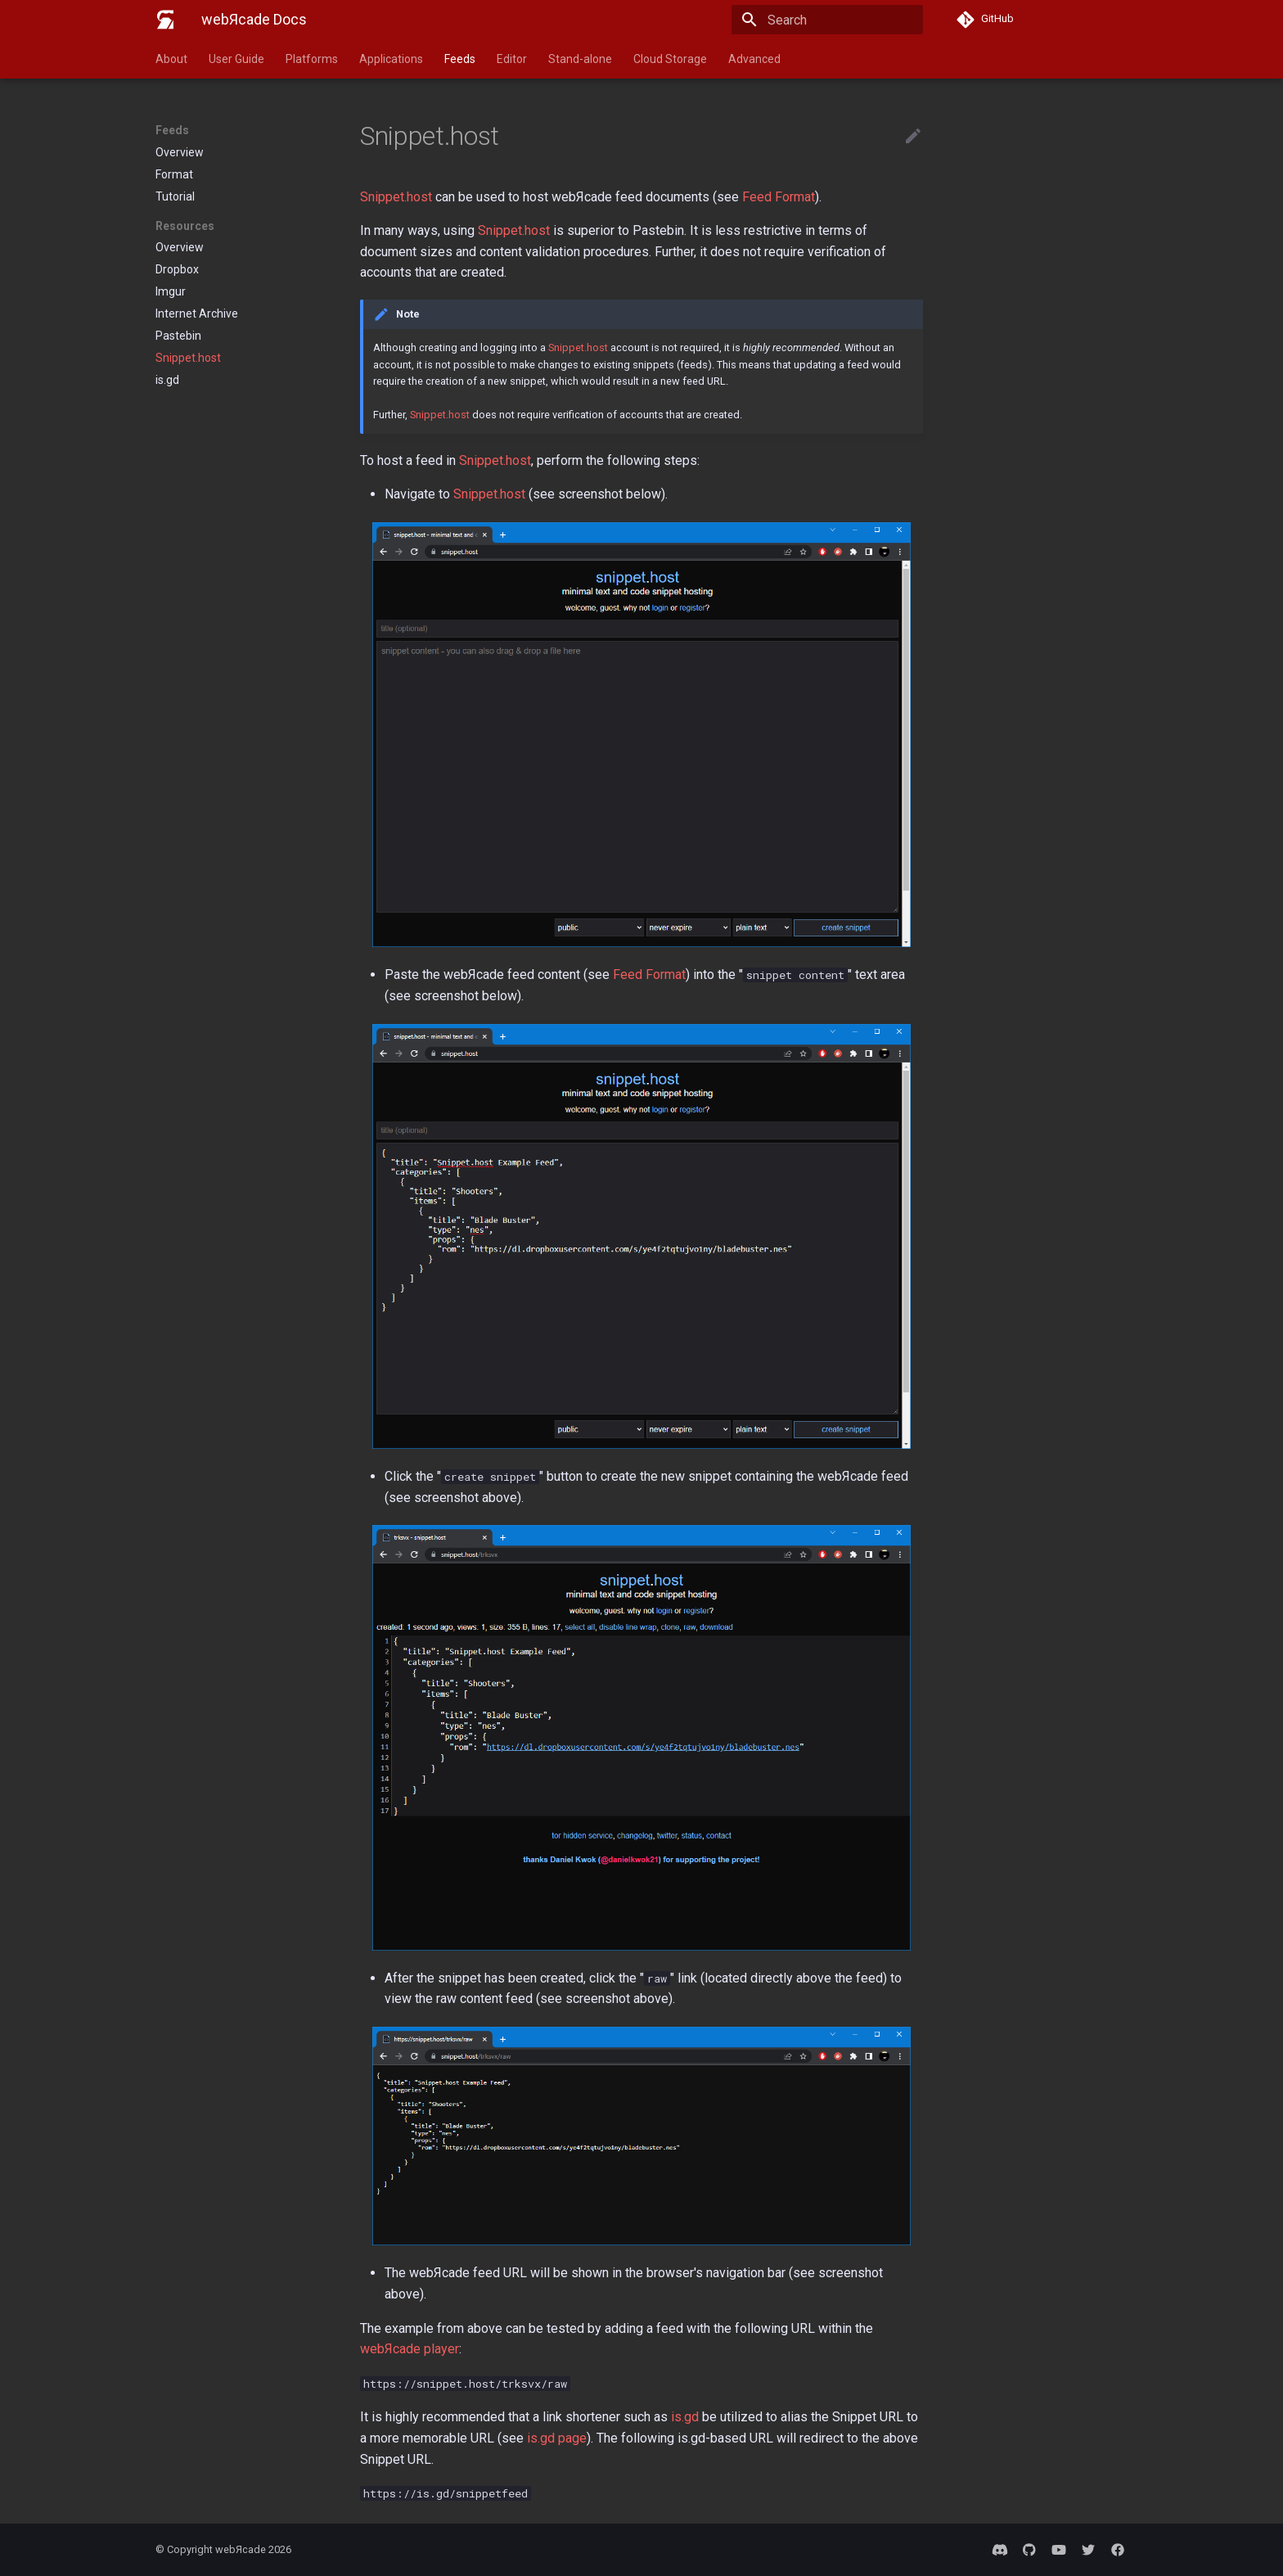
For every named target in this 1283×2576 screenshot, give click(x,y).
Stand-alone (580, 58)
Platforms (312, 58)
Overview (179, 152)
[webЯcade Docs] (165, 19)
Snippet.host (188, 357)
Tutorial (175, 196)
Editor (512, 58)
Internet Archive (196, 313)
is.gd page (557, 2438)
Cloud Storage (670, 58)
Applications (391, 58)
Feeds (459, 58)
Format (174, 174)
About (171, 58)
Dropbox (177, 269)
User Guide (236, 58)
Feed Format (778, 197)
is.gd (167, 379)
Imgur (170, 291)
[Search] (827, 19)
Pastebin (178, 335)
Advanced (754, 58)
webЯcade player (409, 2349)
